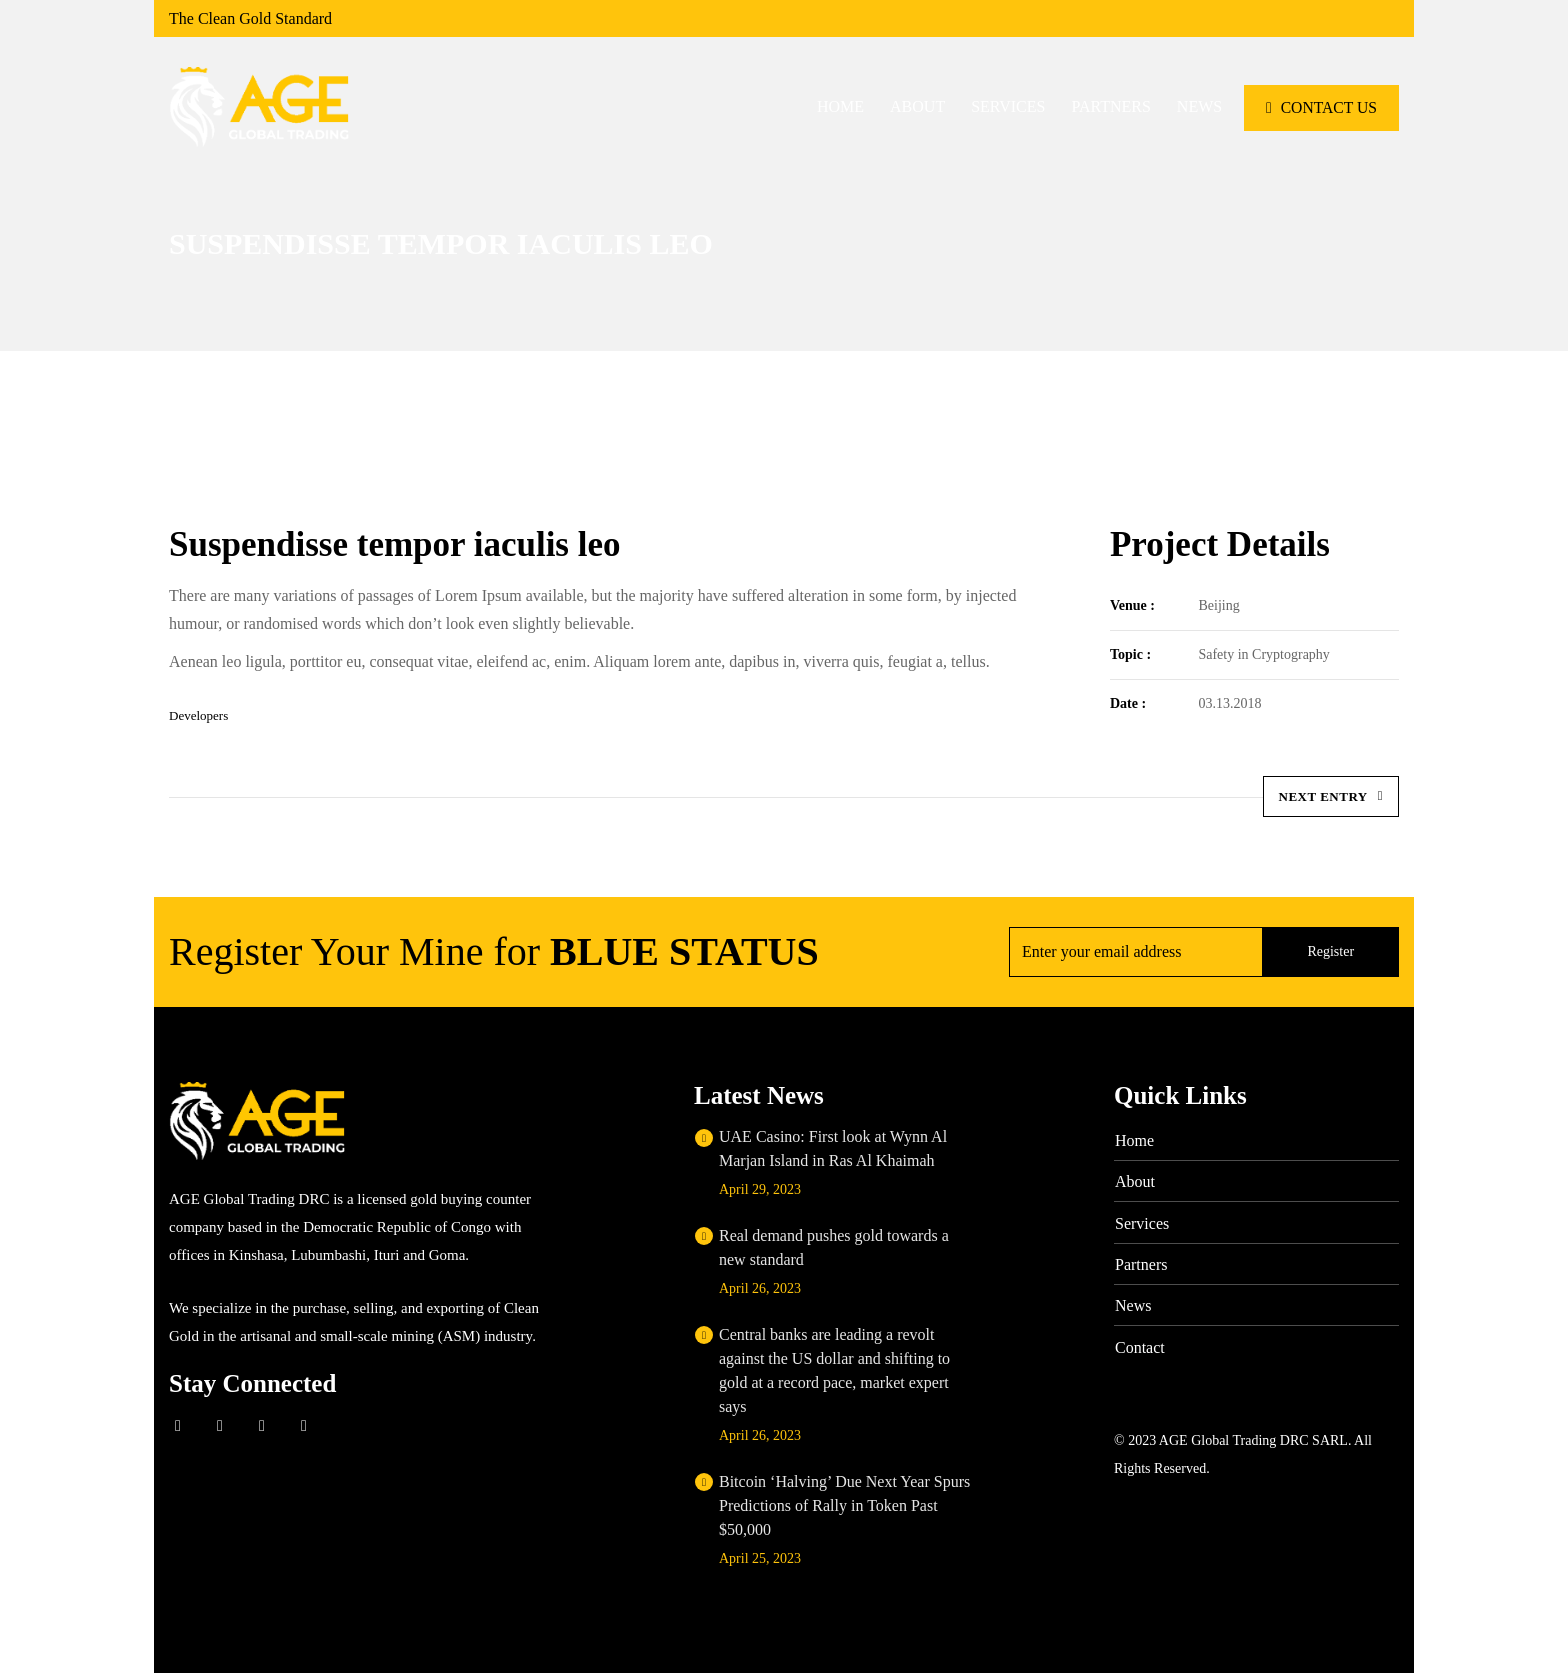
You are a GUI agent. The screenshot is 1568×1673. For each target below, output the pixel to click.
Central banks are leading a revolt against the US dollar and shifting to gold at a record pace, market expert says (834, 1370)
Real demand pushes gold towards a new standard (834, 1247)
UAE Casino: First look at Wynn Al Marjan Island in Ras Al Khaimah (833, 1148)
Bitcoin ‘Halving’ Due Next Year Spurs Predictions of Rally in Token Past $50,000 (844, 1505)
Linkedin (262, 1426)
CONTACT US (1320, 106)
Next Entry (1331, 796)
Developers (198, 715)
